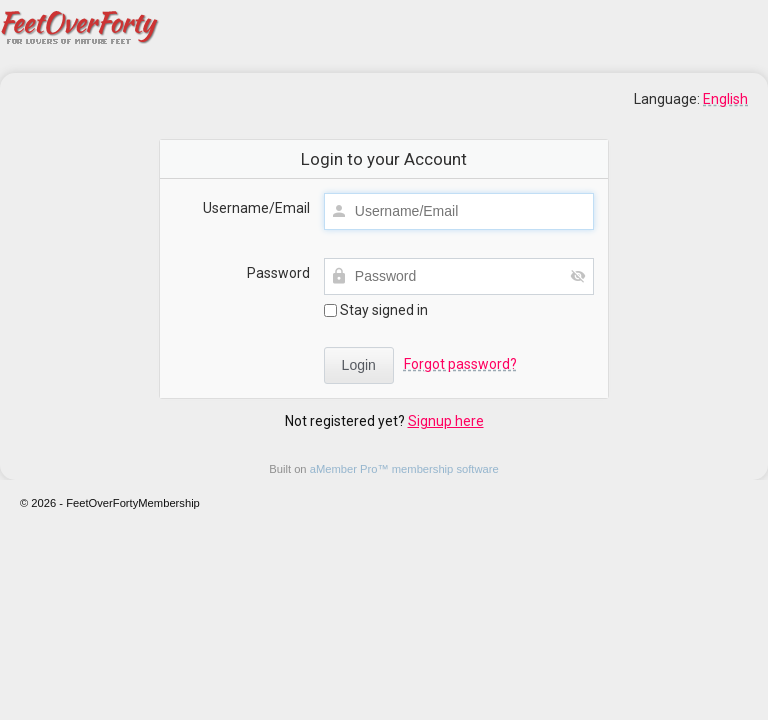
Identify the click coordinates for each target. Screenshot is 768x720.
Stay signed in (376, 310)
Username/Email (256, 208)
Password (278, 273)
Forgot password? (460, 364)
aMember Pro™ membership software (404, 469)
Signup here (446, 421)
